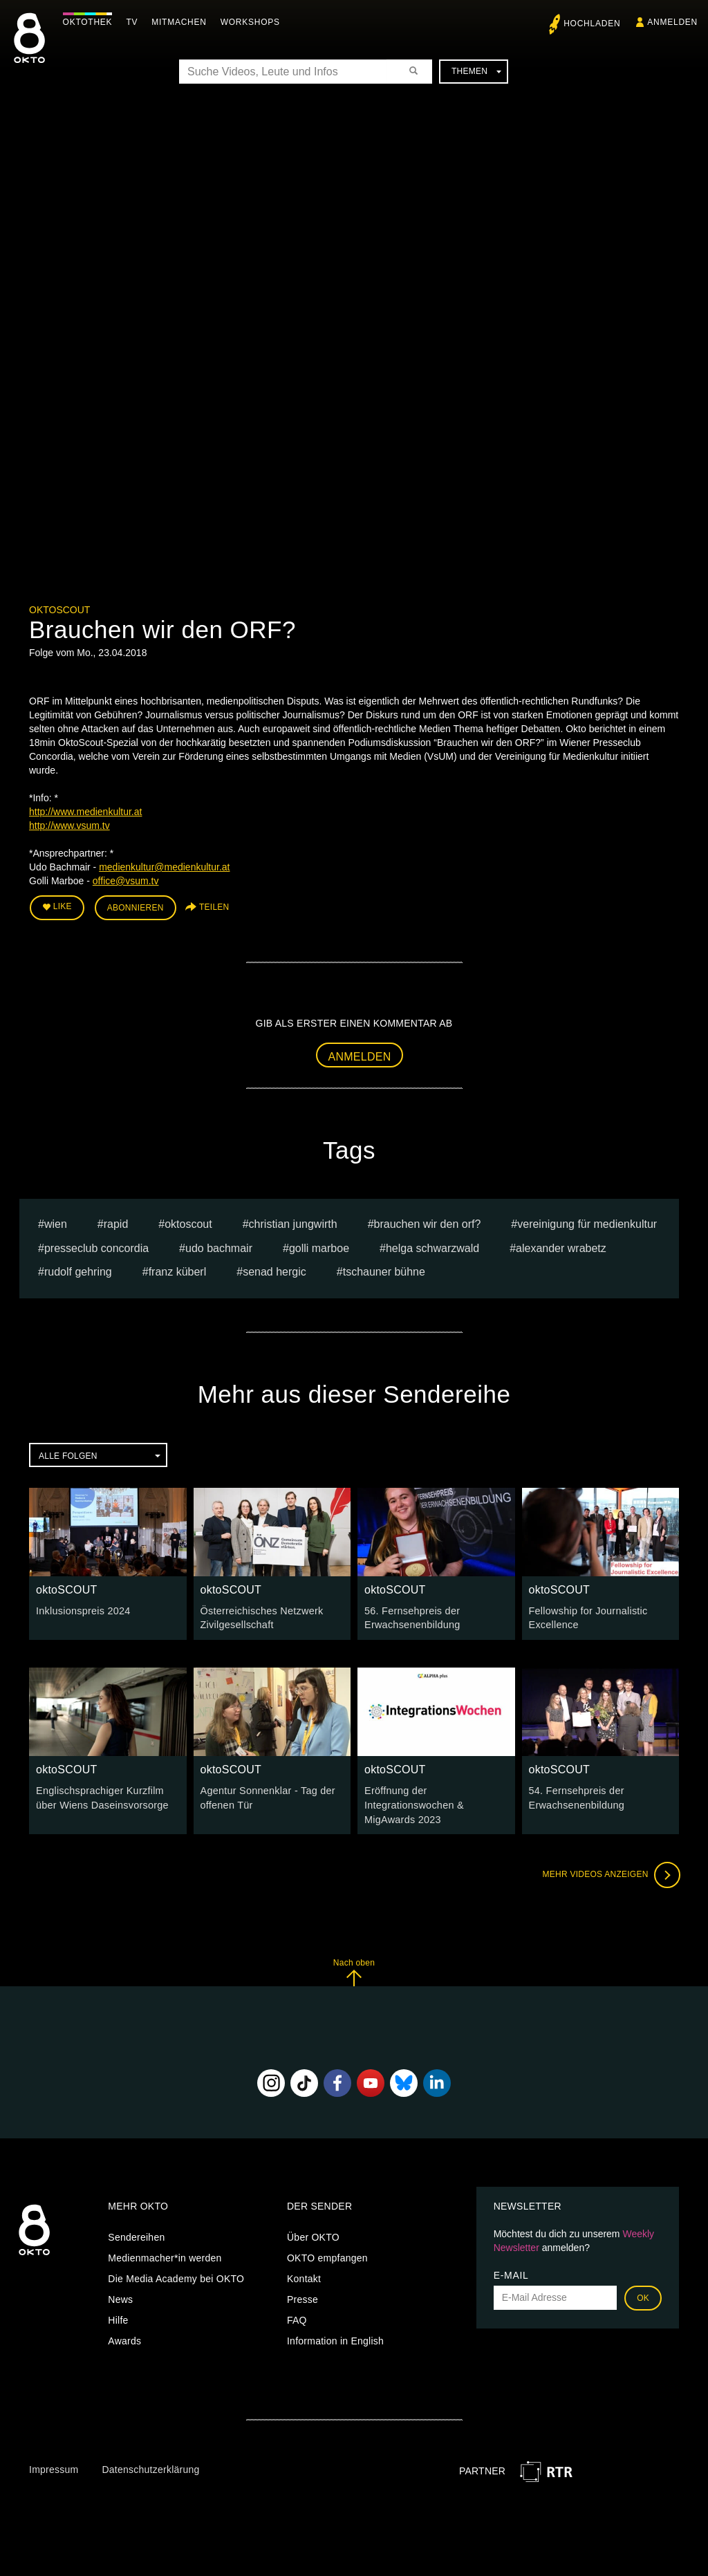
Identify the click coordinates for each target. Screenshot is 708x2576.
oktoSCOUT (59, 609)
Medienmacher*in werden (164, 2254)
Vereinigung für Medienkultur (587, 1223)
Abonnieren (135, 907)
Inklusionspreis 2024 (82, 1609)
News (120, 2296)
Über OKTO (313, 2233)
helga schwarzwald (432, 1247)
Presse (302, 2296)
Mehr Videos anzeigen (610, 1871)
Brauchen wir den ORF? (427, 1223)
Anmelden (359, 1055)
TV (135, 22)
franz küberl (178, 1271)
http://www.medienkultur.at (85, 811)
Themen (476, 71)
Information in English (335, 2337)
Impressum (53, 2466)
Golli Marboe (319, 1247)
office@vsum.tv (126, 880)
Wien (55, 1223)
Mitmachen (182, 22)
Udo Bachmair (218, 1247)
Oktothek (90, 22)
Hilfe (118, 2316)
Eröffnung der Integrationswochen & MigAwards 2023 (412, 1802)
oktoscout (188, 1223)
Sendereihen (136, 2233)
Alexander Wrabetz (561, 1247)
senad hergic (274, 1271)
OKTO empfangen (327, 2254)
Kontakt (304, 2275)
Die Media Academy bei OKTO (176, 2275)
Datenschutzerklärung (150, 2466)
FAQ (297, 2316)
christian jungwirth (293, 1223)
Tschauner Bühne (384, 1271)
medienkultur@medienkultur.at (164, 866)
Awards (124, 2337)
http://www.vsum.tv (69, 825)
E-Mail (511, 2271)
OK (643, 2294)
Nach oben (354, 1968)
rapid (116, 1223)
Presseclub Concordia (96, 1247)
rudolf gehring (78, 1271)
